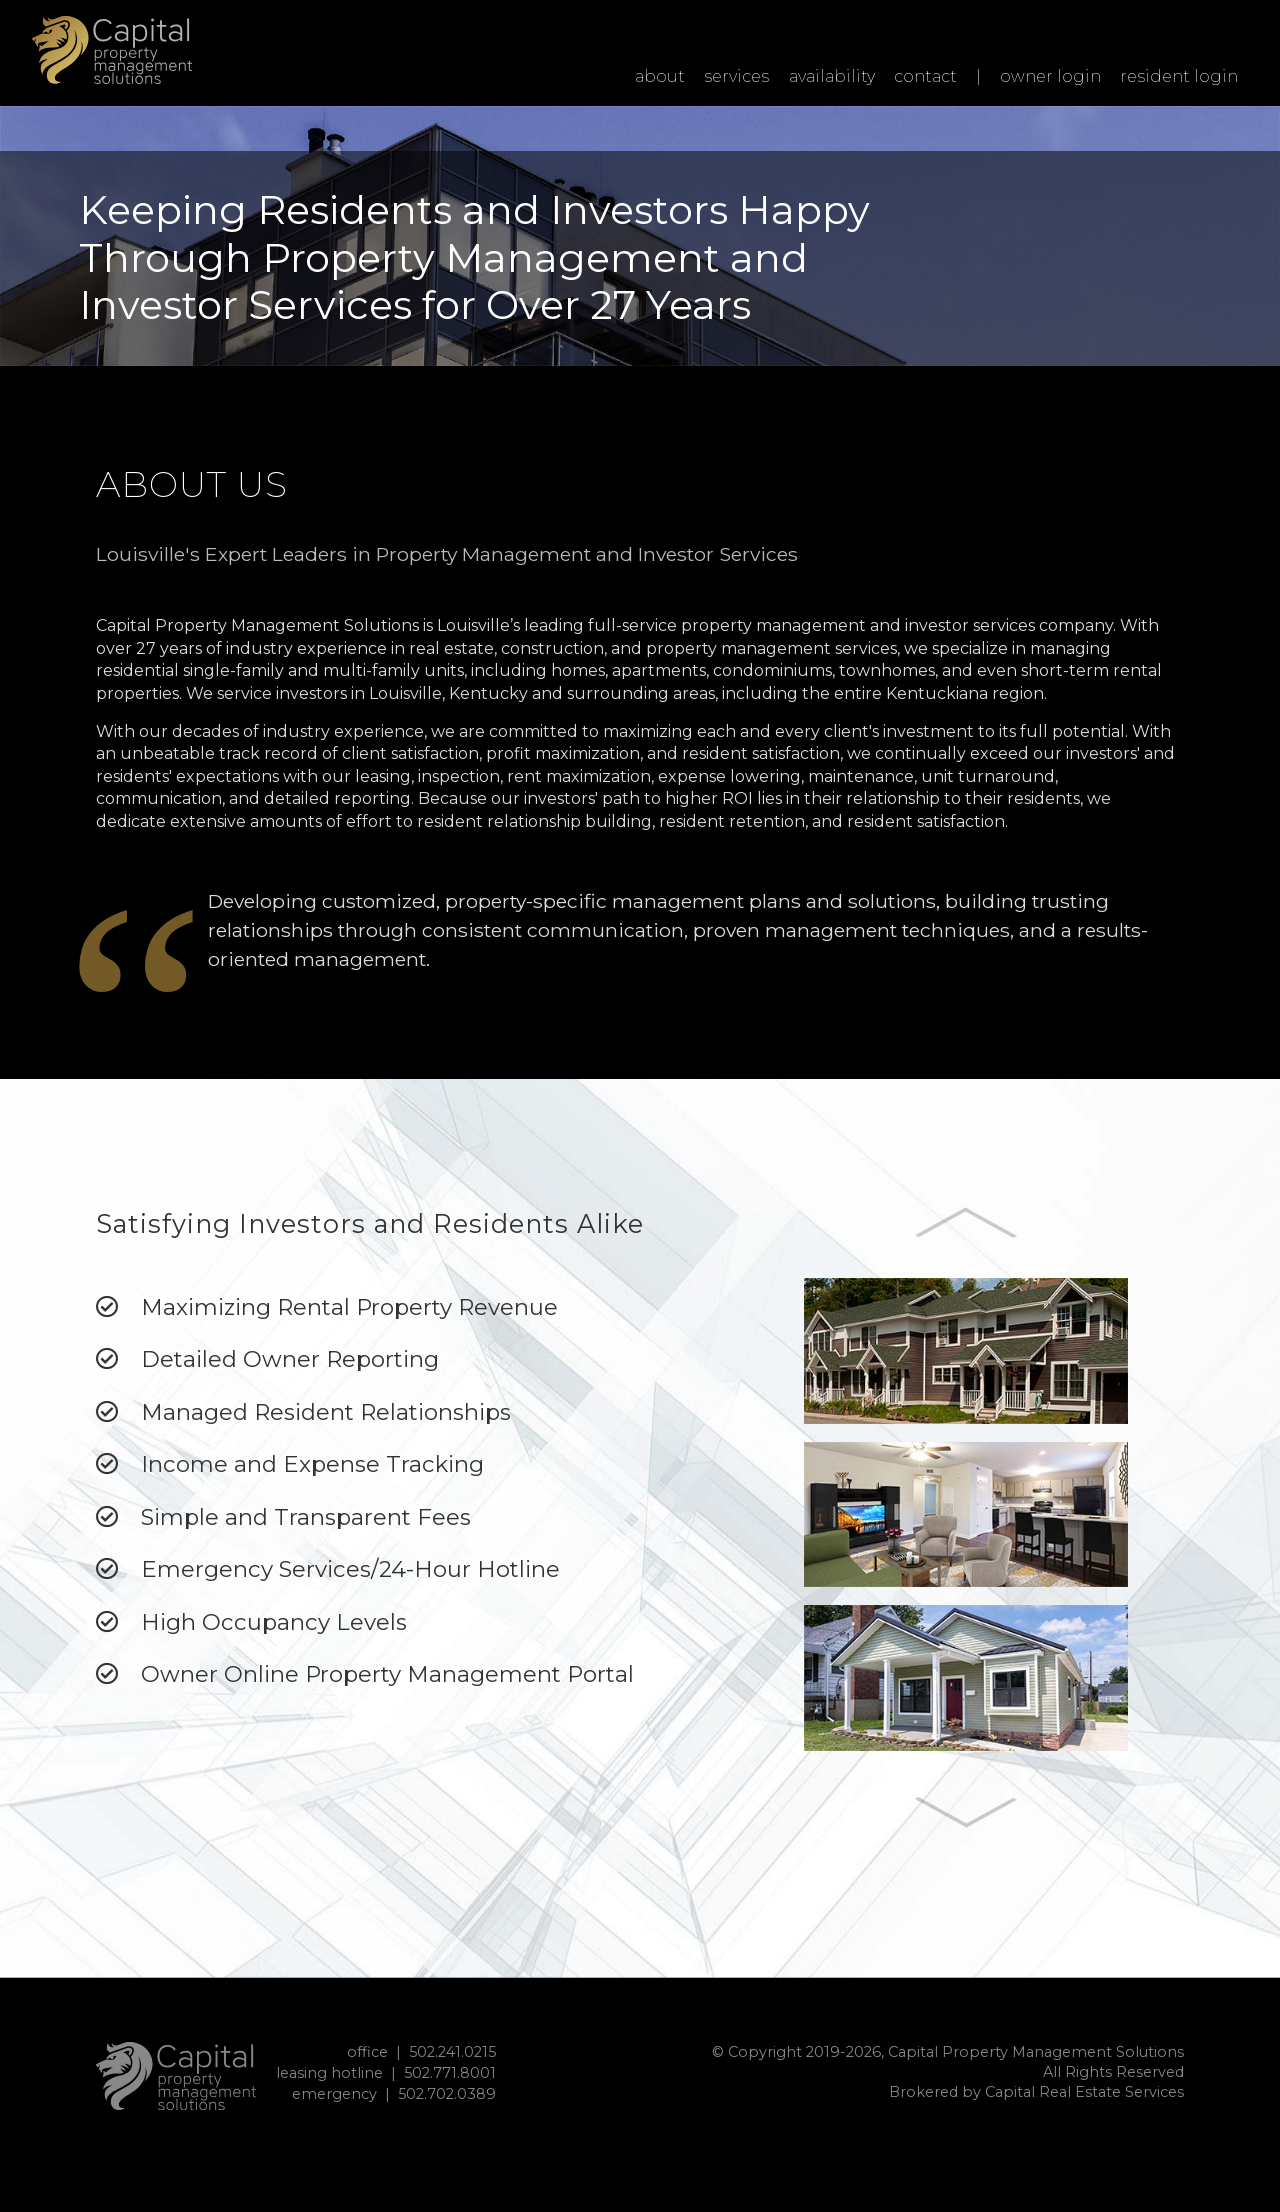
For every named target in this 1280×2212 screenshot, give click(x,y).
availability (832, 76)
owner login (1050, 76)
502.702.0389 (447, 2094)
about (660, 76)
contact (925, 76)
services (736, 76)
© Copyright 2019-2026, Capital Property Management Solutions (948, 2052)
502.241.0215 (452, 2052)
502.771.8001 (450, 2073)
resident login (1179, 76)
